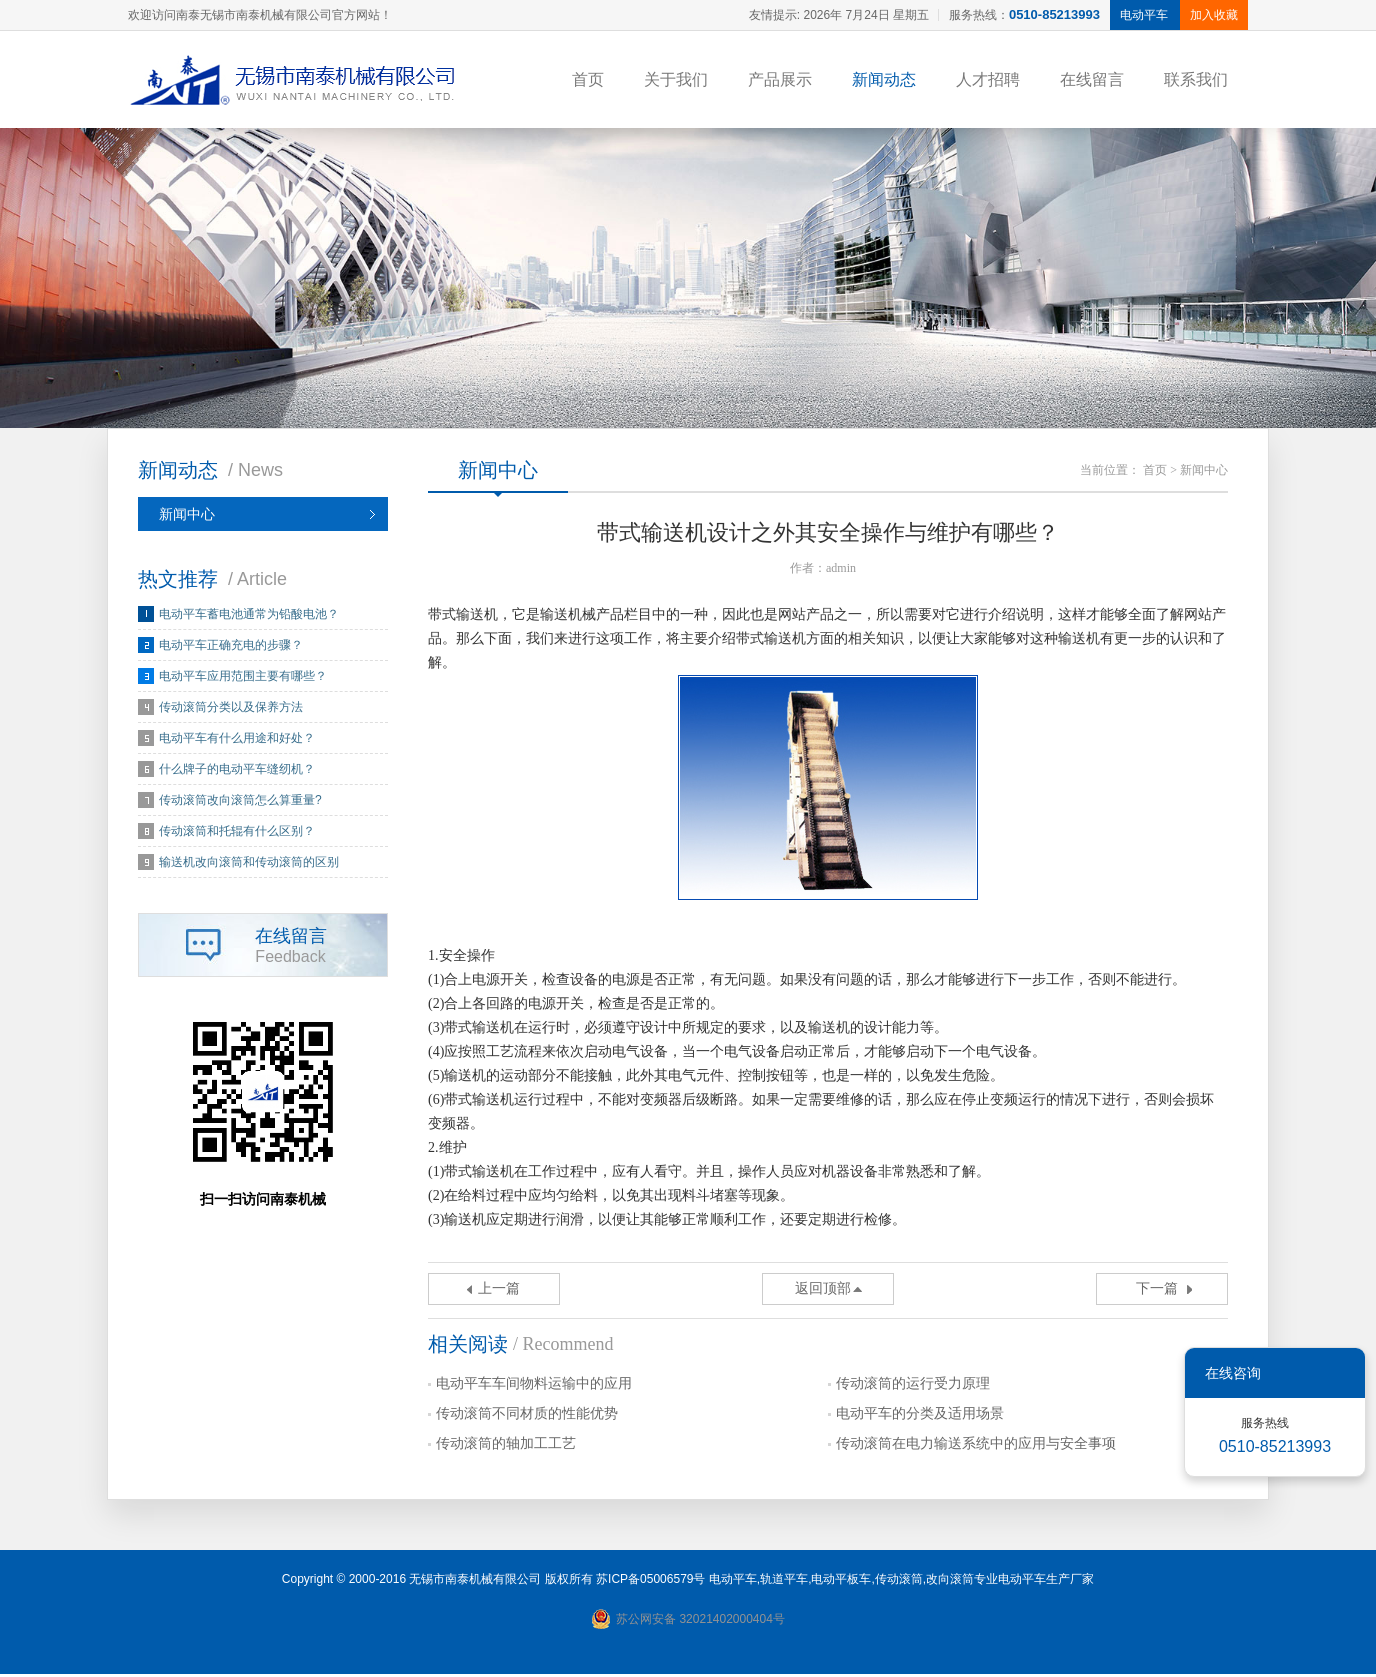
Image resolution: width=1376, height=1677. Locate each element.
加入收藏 (1214, 15)
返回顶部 (823, 1291)
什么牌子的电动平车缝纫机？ (237, 772)
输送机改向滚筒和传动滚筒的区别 (249, 865)
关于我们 (676, 79)
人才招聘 (988, 79)
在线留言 (1092, 79)
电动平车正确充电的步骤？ (231, 648)
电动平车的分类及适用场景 (920, 1416)
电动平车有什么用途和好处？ (237, 741)
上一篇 (499, 1291)
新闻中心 (187, 517)
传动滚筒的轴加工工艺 (506, 1446)
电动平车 (733, 1582)
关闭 (1336, 1373)
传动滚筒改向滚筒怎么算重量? (240, 803)
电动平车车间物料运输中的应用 (534, 1386)
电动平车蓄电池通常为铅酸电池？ (249, 617)
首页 (588, 79)
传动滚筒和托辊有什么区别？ (237, 834)
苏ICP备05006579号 (650, 1582)
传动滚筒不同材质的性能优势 (527, 1416)
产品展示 (780, 79)
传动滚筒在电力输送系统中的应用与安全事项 (976, 1446)
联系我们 (1196, 79)
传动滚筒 (899, 1582)
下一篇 (1157, 1291)
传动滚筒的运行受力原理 (913, 1386)
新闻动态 (884, 79)
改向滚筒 (950, 1582)
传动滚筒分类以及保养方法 (231, 710)
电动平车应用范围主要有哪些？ (243, 679)
